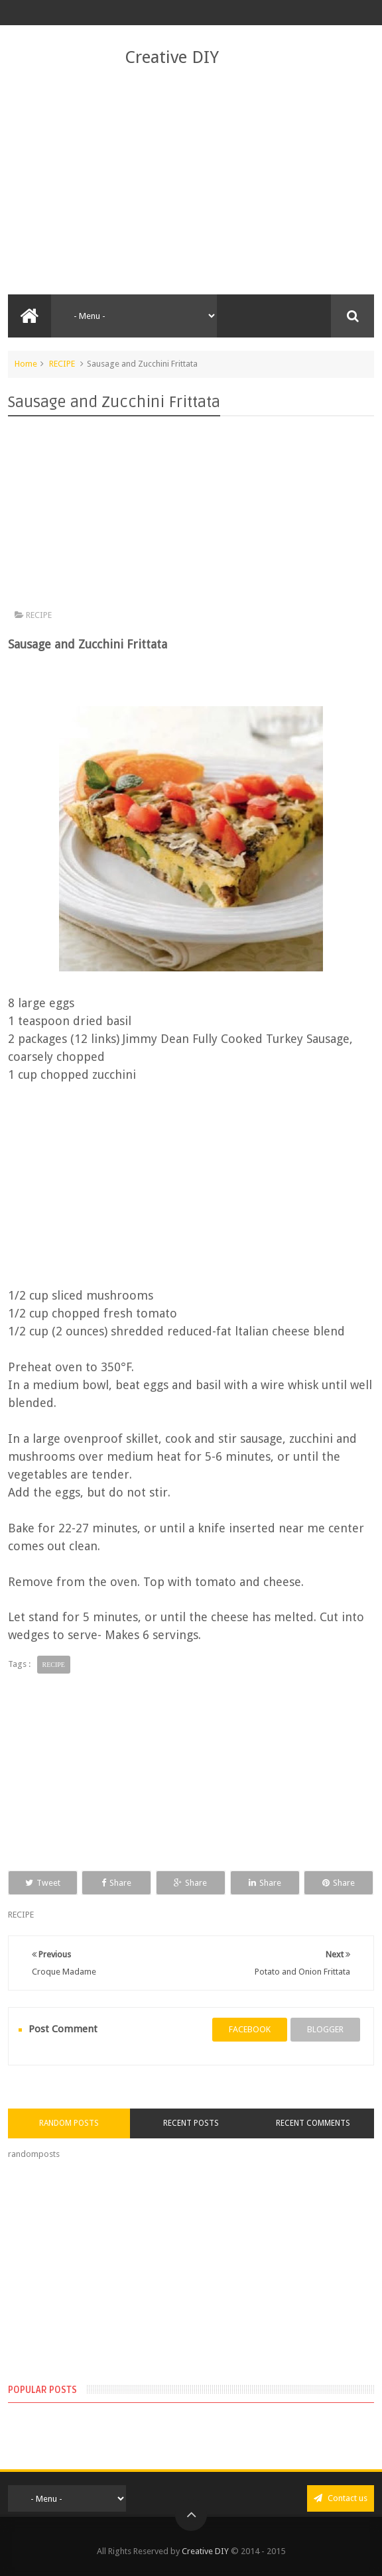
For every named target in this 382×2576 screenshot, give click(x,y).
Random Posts (69, 2123)
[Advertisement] (191, 182)
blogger (325, 2029)
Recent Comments (313, 2123)
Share (116, 1883)
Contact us (340, 2498)
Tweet (42, 1883)
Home (26, 364)
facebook (250, 2029)
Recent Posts (191, 2123)
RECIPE (62, 364)
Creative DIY (172, 57)
